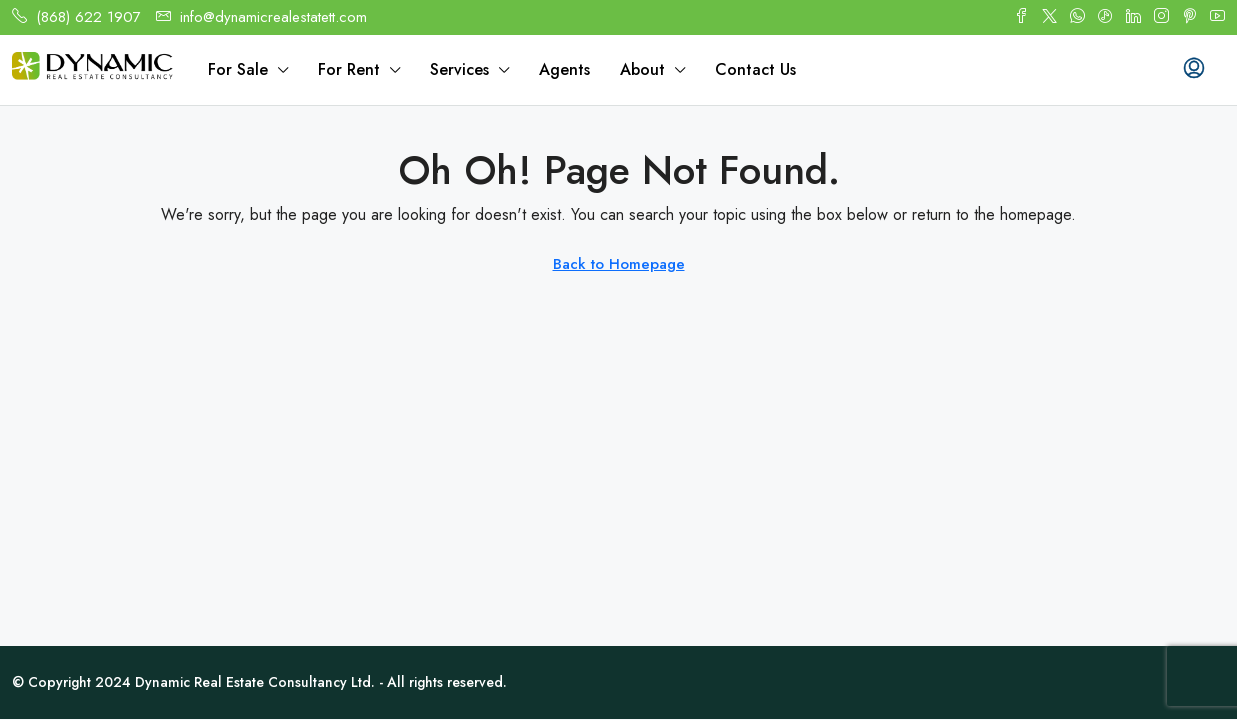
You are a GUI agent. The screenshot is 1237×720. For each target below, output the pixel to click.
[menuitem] (1194, 70)
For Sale (238, 69)
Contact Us (755, 69)
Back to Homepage (619, 264)
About (642, 69)
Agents (564, 69)
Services (459, 69)
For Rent (349, 69)
